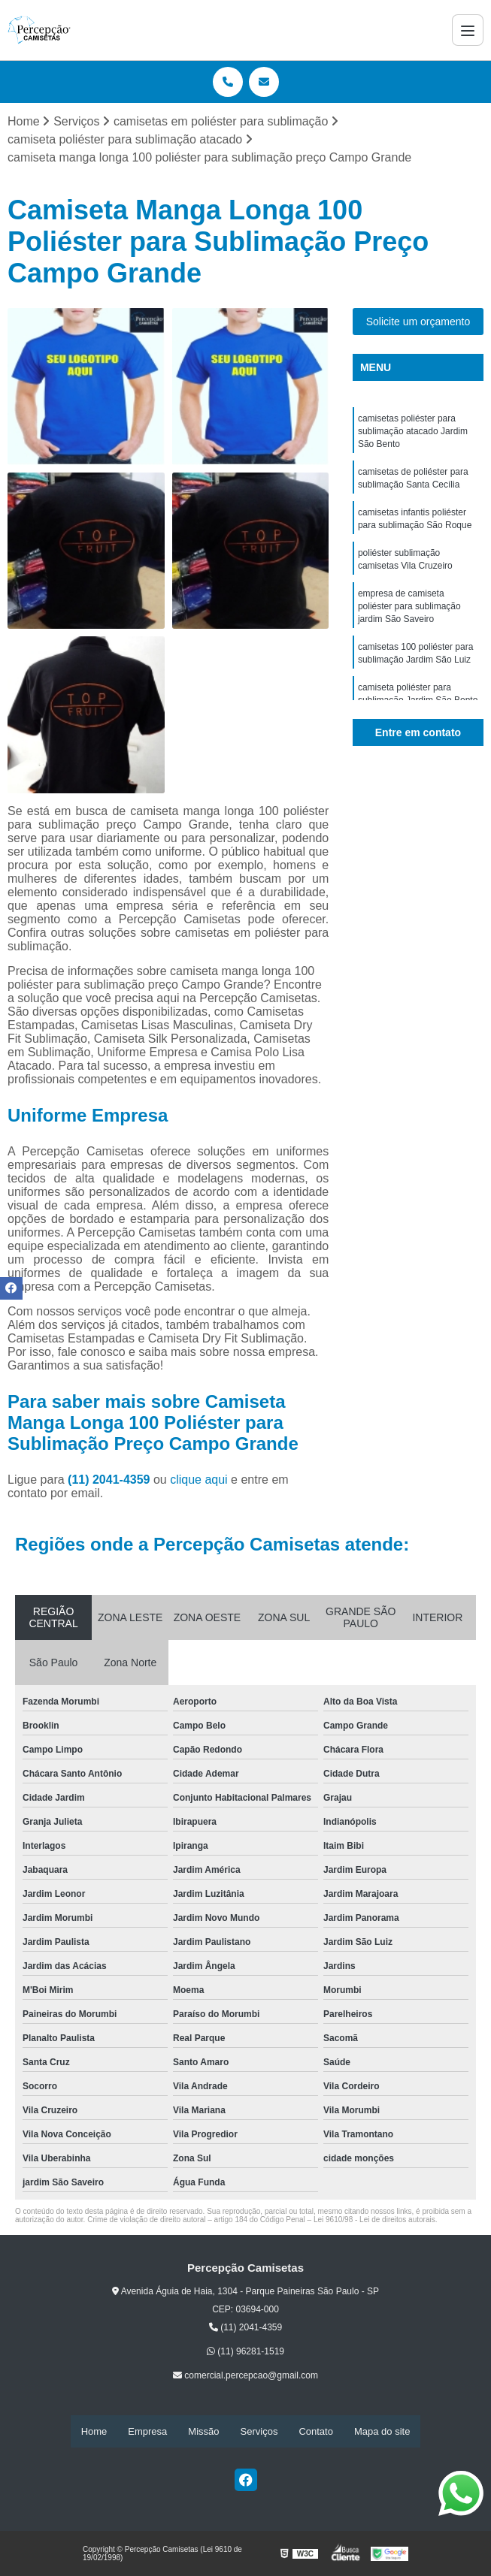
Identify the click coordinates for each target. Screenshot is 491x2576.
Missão (203, 2431)
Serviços (259, 2431)
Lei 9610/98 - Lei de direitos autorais (374, 2220)
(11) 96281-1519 (245, 2352)
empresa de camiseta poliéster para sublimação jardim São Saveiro (409, 614)
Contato (316, 2431)
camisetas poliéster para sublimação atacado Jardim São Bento (413, 432)
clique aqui (199, 1480)
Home (94, 2431)
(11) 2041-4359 (110, 1480)
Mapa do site (382, 2431)
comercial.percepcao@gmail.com (245, 2376)
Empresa (147, 2431)
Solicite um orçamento (418, 322)
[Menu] (467, 30)
